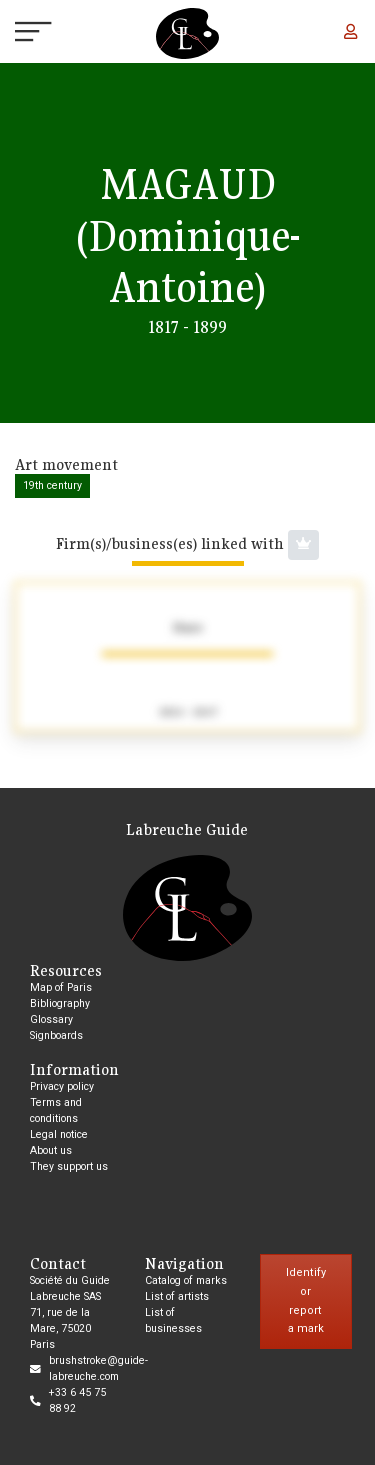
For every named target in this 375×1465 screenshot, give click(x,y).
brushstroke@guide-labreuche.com (98, 1368)
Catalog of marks (186, 1280)
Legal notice (59, 1134)
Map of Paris (61, 987)
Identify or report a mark (306, 1300)
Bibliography (60, 1003)
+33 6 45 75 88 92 (77, 1400)
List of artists (177, 1296)
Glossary (51, 1019)
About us (51, 1150)
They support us (69, 1166)
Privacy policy (62, 1086)
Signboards (56, 1035)
